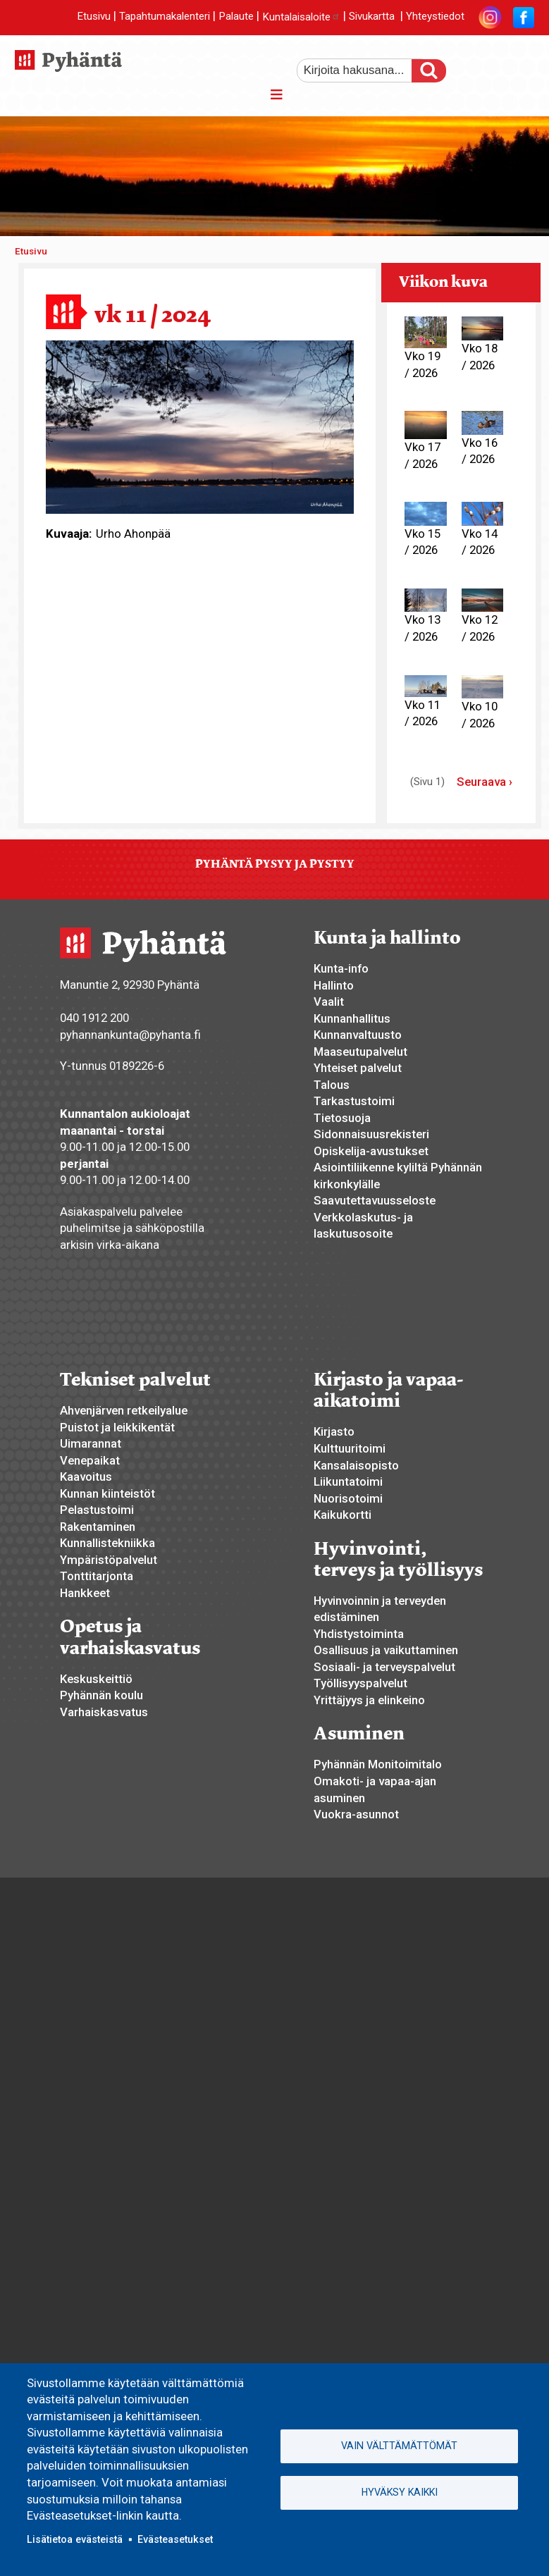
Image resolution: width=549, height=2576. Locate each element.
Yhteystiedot (435, 17)
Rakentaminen (97, 1527)
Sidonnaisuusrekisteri (371, 1134)
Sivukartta (372, 17)
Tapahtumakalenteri (164, 17)
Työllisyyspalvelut (360, 1683)
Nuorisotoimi (348, 1498)
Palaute (236, 17)
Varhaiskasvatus (104, 1712)
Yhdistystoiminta (359, 1634)
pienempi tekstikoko (522, 65)
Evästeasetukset (175, 2539)
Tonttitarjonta (96, 1576)
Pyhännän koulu (101, 1695)
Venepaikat (90, 1460)
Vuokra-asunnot (356, 1814)
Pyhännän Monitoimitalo (378, 1764)
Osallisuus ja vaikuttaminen (386, 1650)
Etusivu (94, 17)
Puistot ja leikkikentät (117, 1427)
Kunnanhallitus (352, 1018)
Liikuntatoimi (348, 1481)
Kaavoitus (86, 1476)
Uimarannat (90, 1443)
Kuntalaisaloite (301, 17)
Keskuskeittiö (96, 1679)
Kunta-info (341, 968)
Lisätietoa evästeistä (75, 2539)
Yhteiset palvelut (358, 1068)
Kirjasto (334, 1431)
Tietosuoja (342, 1118)
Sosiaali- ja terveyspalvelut (384, 1667)
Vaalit (329, 1001)
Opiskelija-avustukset (371, 1151)
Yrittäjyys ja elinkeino (369, 1700)
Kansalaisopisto (356, 1465)
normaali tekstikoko (498, 65)
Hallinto (334, 985)
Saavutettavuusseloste (375, 1200)
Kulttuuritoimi (349, 1448)
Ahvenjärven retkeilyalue (123, 1410)
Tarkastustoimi (354, 1101)
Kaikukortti (342, 1515)
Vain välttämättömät (399, 2445)
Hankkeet (85, 1593)
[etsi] (364, 70)
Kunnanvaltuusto (358, 1035)
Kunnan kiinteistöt (107, 1493)
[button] (200, 426)
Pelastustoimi (97, 1510)
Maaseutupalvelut (360, 1051)
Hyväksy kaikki (400, 2492)
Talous (332, 1085)
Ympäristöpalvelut (108, 1560)
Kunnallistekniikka (107, 1543)
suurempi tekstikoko (474, 65)
